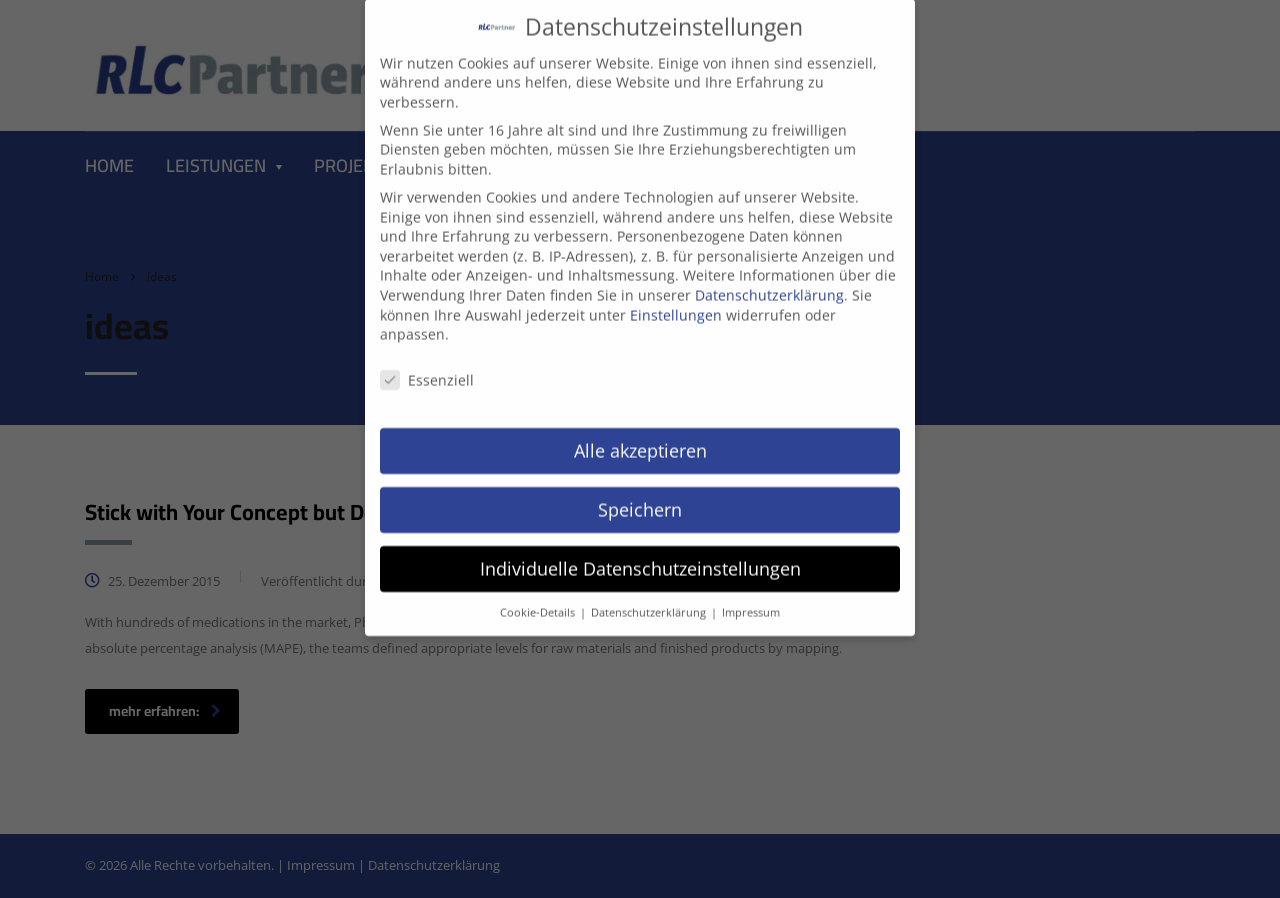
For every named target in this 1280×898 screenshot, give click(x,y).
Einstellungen (676, 299)
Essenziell (427, 365)
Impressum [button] (751, 597)
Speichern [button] (640, 494)
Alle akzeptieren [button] (640, 435)
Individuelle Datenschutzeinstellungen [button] (640, 553)
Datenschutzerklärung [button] (650, 597)
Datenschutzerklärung (769, 279)
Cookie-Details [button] (539, 597)
